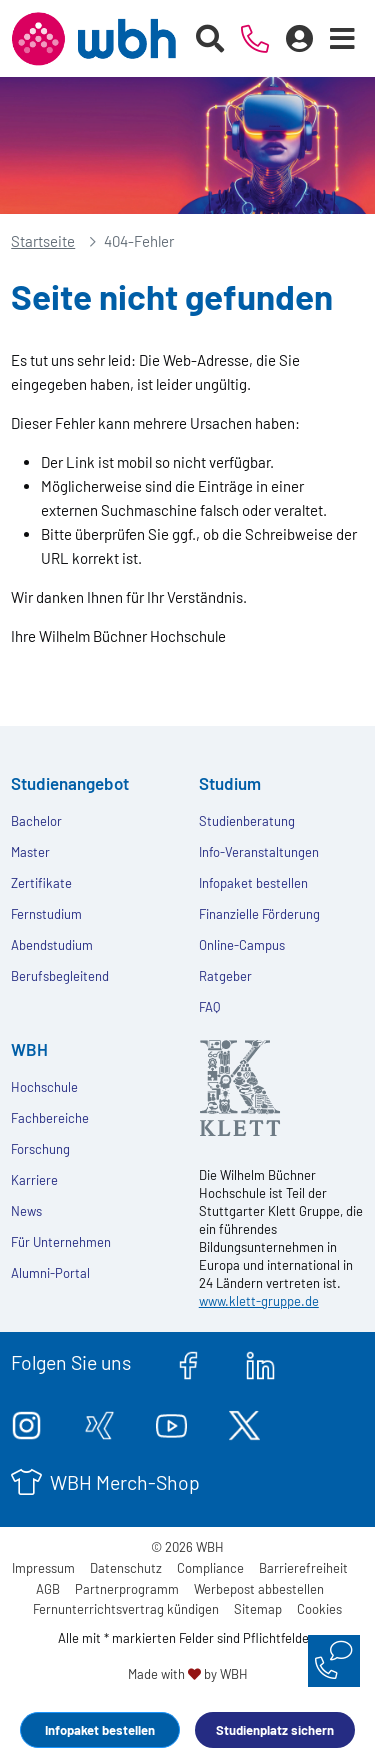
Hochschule (44, 1087)
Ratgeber (225, 976)
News (26, 1211)
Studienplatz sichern (275, 1730)
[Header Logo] (93, 39)
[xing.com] (99, 1422)
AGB (48, 1589)
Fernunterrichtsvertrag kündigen (126, 1609)
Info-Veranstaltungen (259, 852)
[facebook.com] (188, 1362)
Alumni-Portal (50, 1273)
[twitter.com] (244, 1422)
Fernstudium (46, 914)
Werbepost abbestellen (259, 1589)
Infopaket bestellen (100, 1730)
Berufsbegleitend (60, 976)
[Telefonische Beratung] (255, 39)
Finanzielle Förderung (259, 914)
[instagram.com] (26, 1422)
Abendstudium (52, 945)
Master (30, 852)
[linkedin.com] (260, 1362)
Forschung (40, 1149)
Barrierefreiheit (303, 1568)
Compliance (210, 1568)
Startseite (43, 241)
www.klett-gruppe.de (259, 1301)
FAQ (209, 1007)
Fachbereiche (50, 1118)
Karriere (34, 1180)
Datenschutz (126, 1568)
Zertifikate (41, 883)
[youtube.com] (171, 1422)
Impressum (43, 1568)
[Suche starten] (210, 39)
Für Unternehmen (61, 1242)
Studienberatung (247, 821)
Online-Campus (242, 945)
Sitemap (258, 1609)
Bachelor (36, 821)
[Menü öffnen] (343, 39)
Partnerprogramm (127, 1589)
